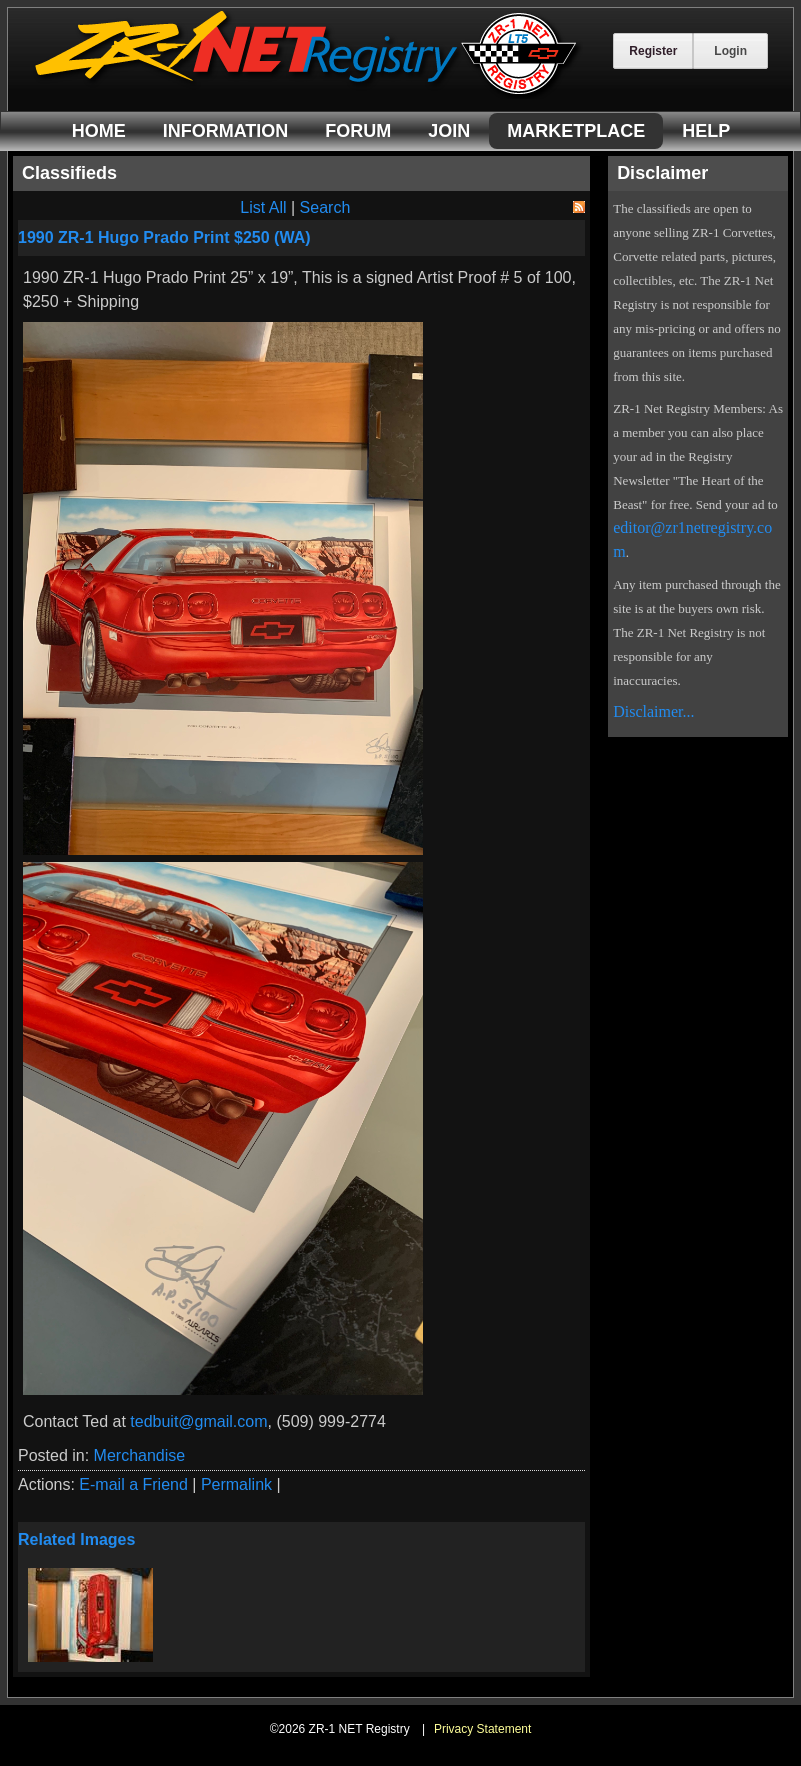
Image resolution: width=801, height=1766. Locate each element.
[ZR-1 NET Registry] (308, 93)
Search (325, 207)
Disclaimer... (653, 711)
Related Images (76, 1539)
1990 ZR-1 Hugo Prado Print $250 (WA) (164, 237)
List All (263, 207)
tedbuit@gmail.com (198, 1421)
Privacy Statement (482, 1729)
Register (653, 51)
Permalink (236, 1484)
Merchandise (140, 1455)
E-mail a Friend (133, 1484)
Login (730, 51)
